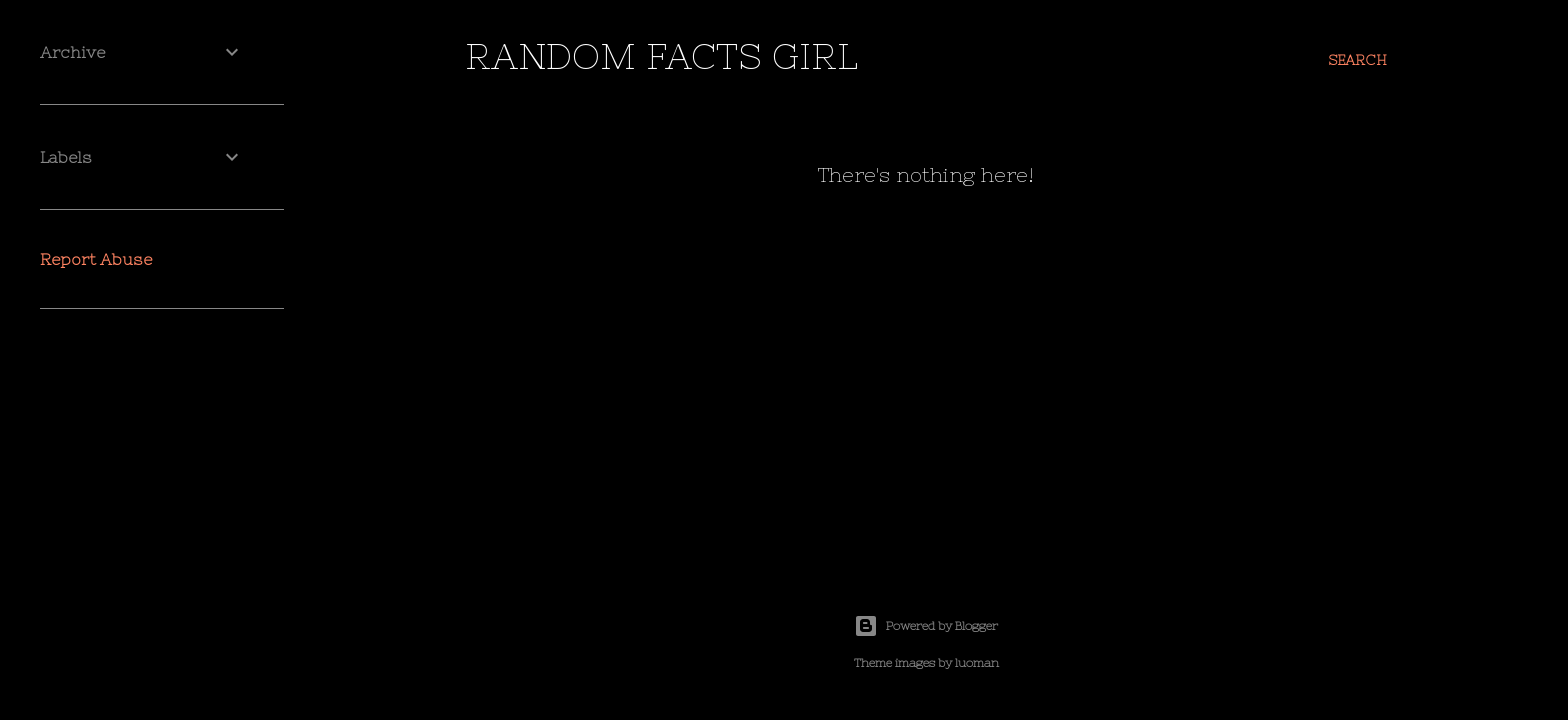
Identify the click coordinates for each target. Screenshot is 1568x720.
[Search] (1357, 60)
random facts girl (661, 56)
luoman (977, 663)
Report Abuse (96, 259)
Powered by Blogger (926, 626)
